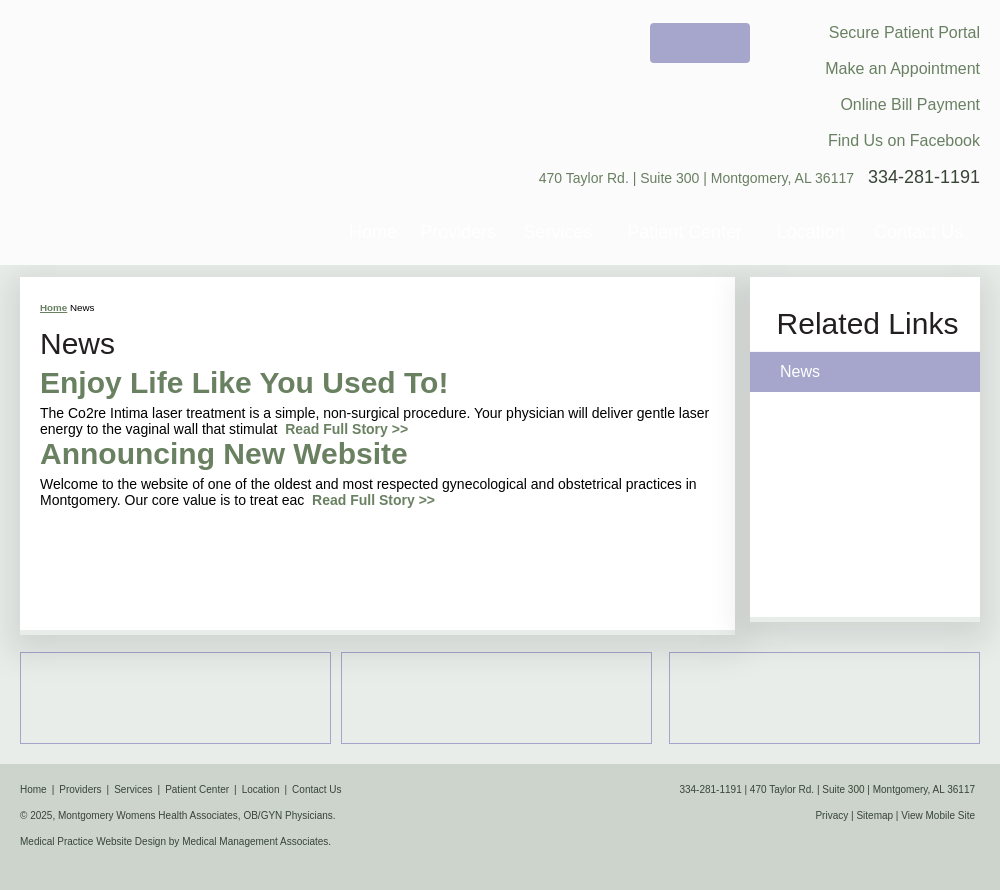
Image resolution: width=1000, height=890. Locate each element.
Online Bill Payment (910, 104)
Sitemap (874, 815)
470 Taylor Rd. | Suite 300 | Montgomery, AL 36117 (696, 178)
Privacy (831, 815)
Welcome (700, 43)
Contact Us (918, 232)
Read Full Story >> (346, 429)
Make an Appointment (902, 68)
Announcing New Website (224, 453)
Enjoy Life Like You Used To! (244, 382)
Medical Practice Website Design (93, 841)
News (800, 371)
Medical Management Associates (255, 841)
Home (373, 232)
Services (558, 232)
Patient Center (684, 232)
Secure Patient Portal (904, 32)
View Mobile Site (938, 815)
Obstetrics (496, 698)
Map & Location (175, 698)
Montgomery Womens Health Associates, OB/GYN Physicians (177, 104)
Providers (458, 232)
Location (811, 232)
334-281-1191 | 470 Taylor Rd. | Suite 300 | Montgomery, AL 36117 (827, 789)
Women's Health (824, 698)
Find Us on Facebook (904, 140)
